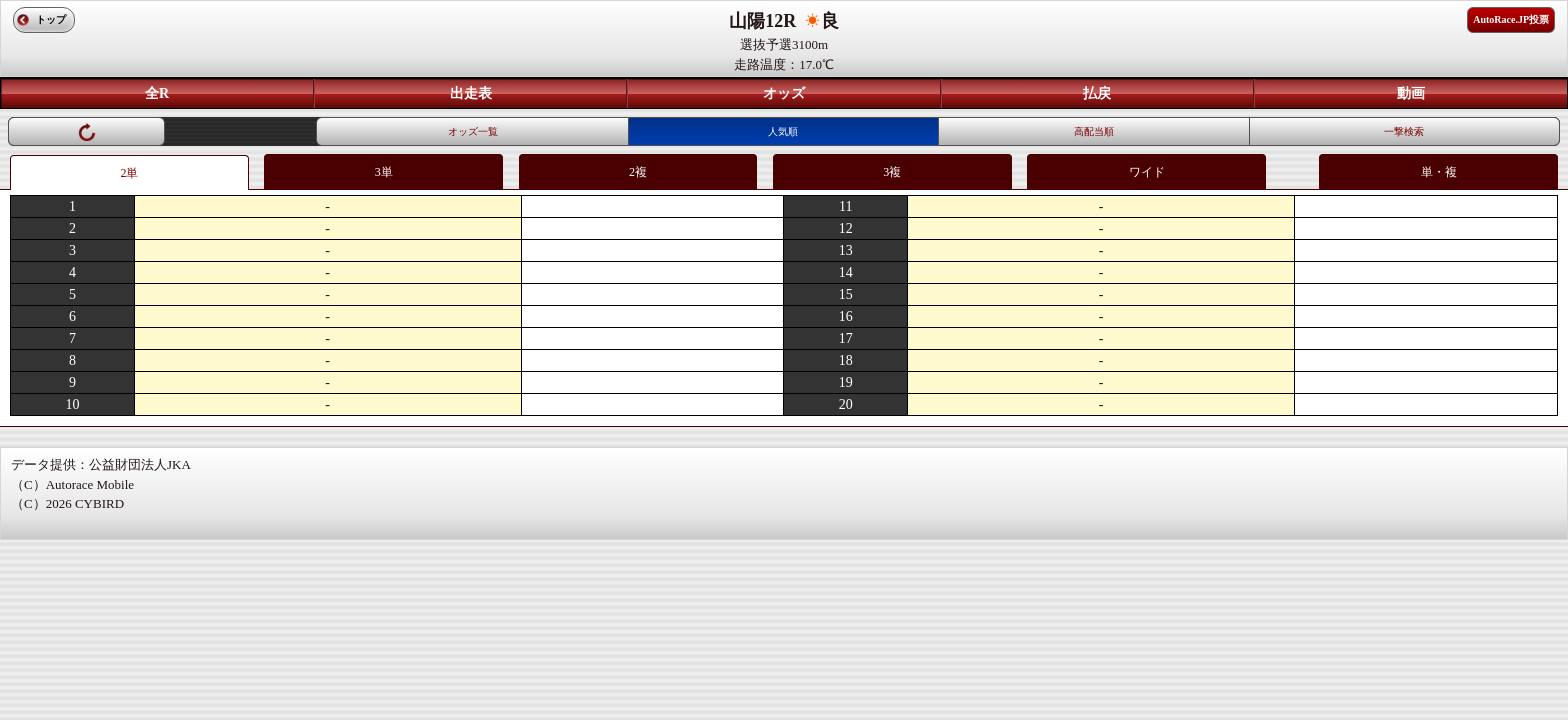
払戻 (1097, 93)
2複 (638, 172)
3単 (384, 172)
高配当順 (1094, 131)
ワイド (1147, 172)
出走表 (471, 93)
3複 (892, 172)
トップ (51, 19)
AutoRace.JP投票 (1511, 19)
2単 (129, 173)
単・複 (1439, 172)
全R (157, 93)
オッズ (784, 93)
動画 (1411, 93)
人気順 (783, 131)
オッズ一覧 (473, 131)
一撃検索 (1404, 131)
